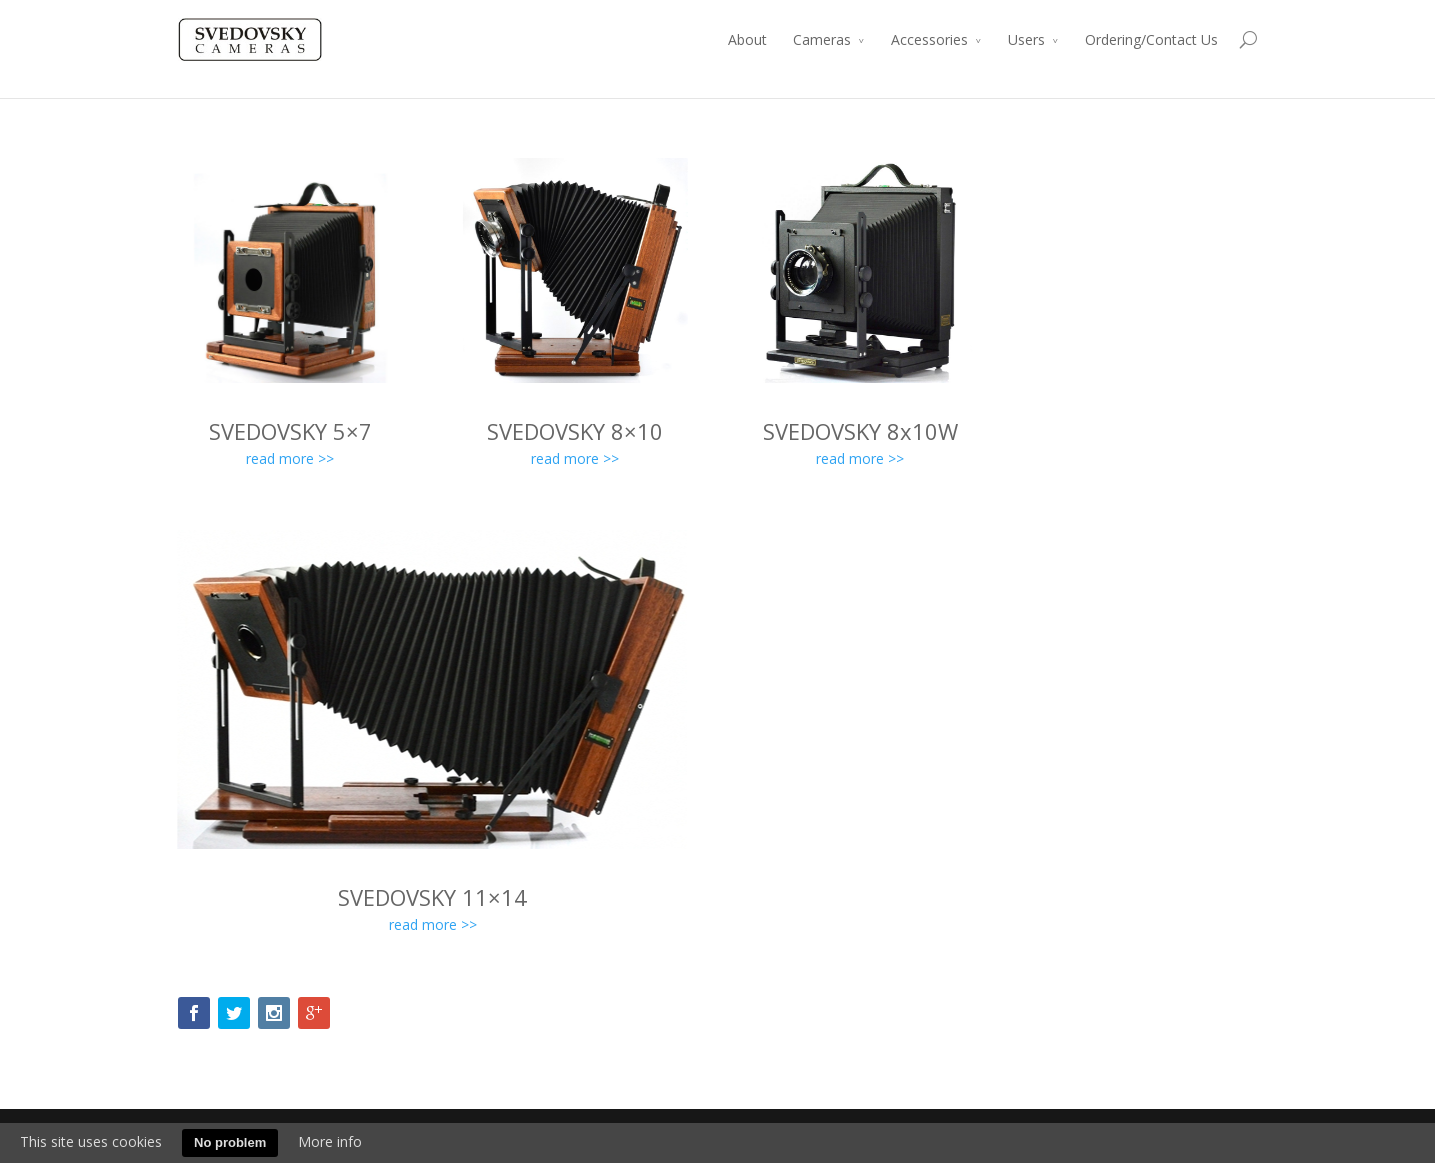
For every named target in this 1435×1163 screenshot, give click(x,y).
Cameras (822, 39)
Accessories (929, 39)
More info (330, 1141)
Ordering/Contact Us (1151, 39)
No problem (230, 1142)
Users (1026, 39)
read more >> (290, 458)
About (747, 39)
